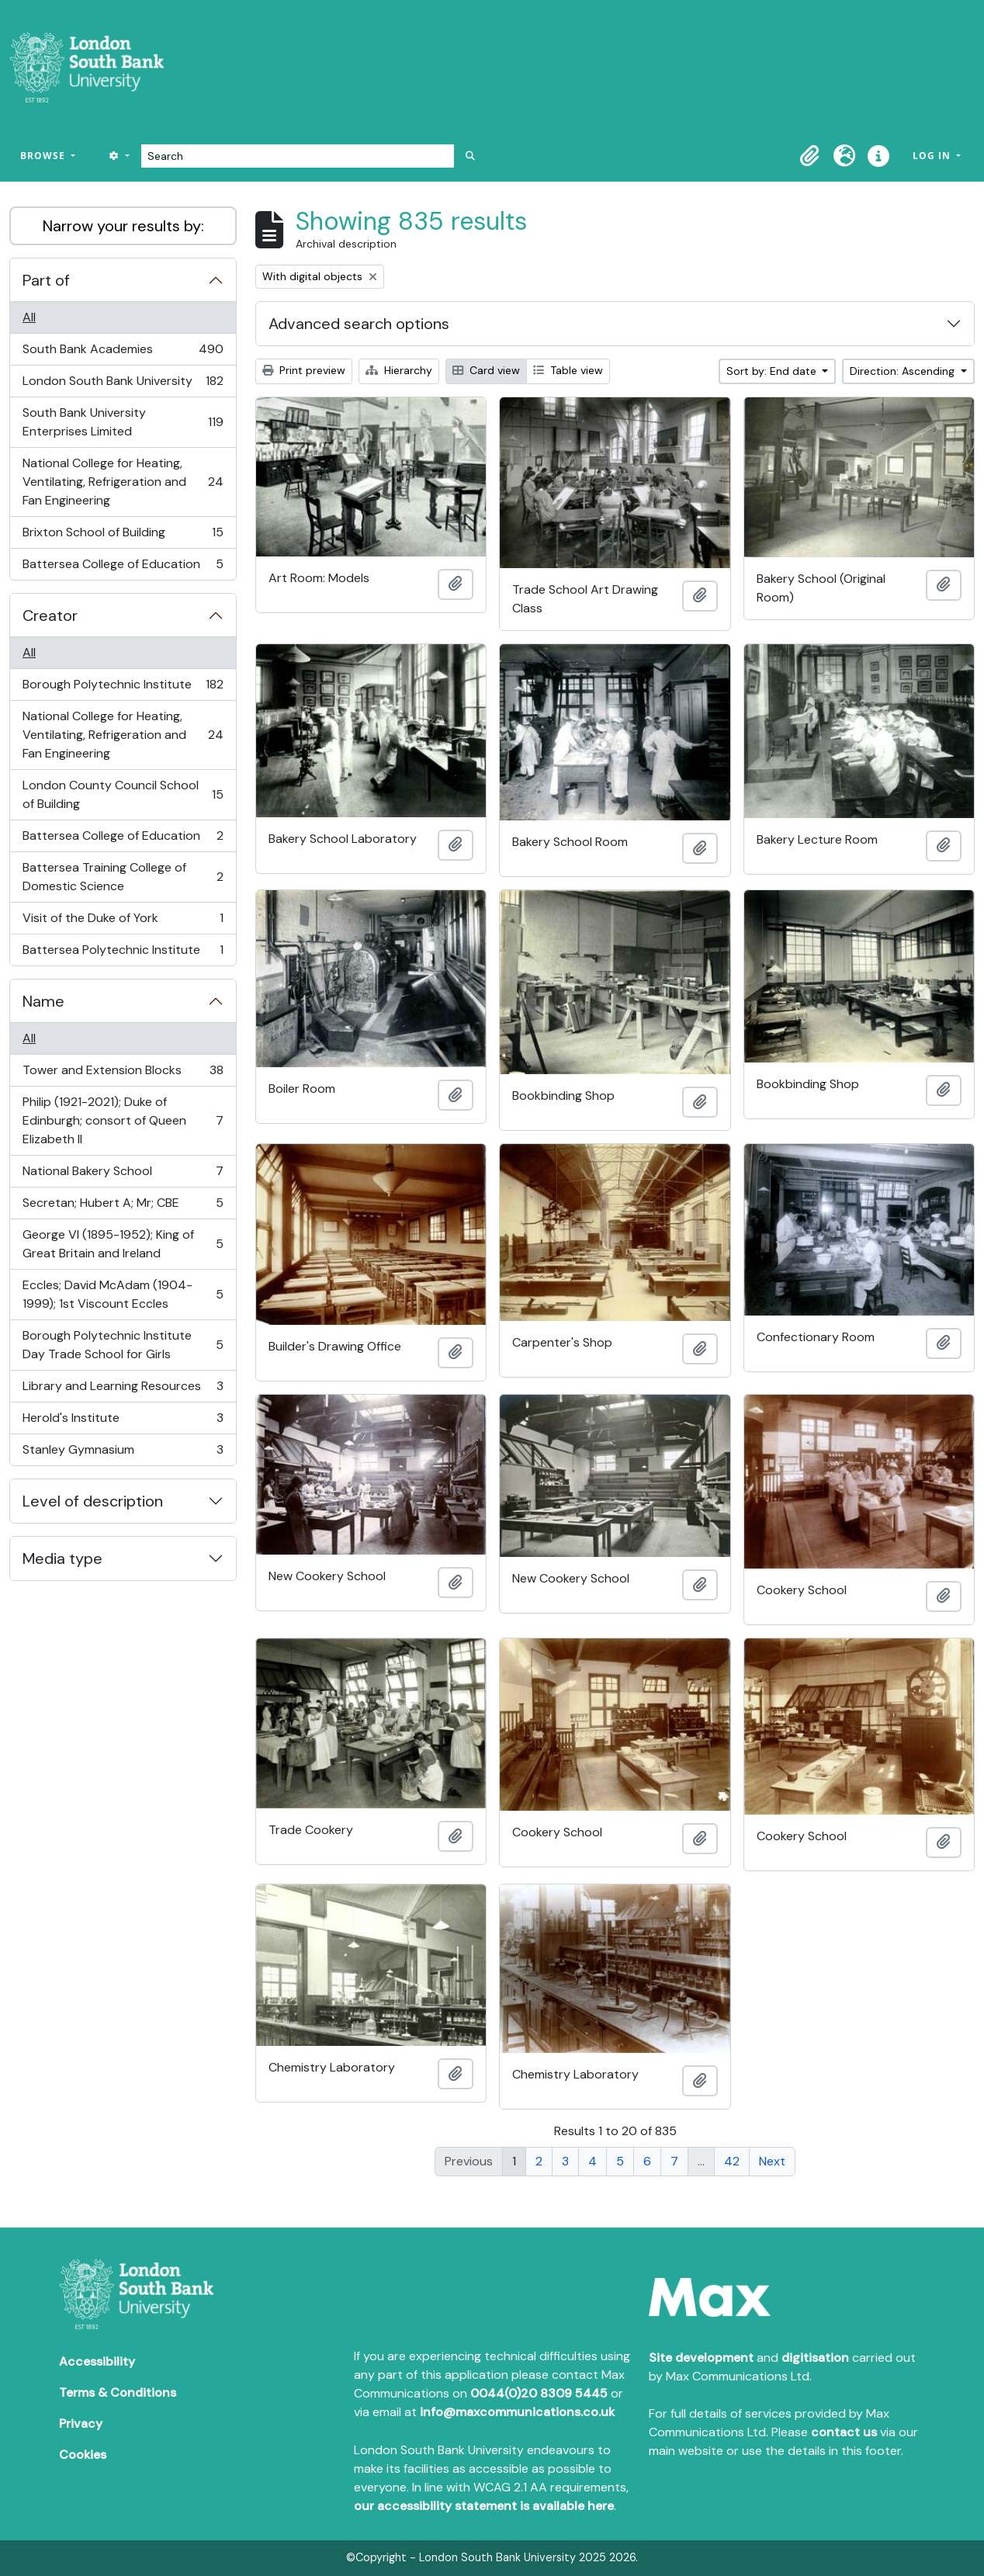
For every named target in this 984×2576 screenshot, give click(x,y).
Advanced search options (359, 324)
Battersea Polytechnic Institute (122, 953)
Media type (62, 1558)
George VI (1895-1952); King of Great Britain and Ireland (122, 1243)
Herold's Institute (122, 1421)
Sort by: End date (772, 371)
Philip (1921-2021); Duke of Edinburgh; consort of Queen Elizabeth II (122, 1120)
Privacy (80, 2423)
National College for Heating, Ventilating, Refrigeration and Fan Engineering (122, 481)
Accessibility (97, 2361)
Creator (50, 615)
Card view (486, 370)
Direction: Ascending (904, 371)
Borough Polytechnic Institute (122, 688)
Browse (44, 155)
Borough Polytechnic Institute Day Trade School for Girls (122, 1344)
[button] (810, 156)
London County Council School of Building (122, 794)
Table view (568, 370)
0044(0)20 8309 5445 (539, 2393)
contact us (844, 2432)
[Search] (298, 156)
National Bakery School (122, 1174)
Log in (933, 155)
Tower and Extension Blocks (122, 1074)
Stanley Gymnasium (122, 1453)
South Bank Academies (122, 353)
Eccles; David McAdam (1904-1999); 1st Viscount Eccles (122, 1294)
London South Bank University (122, 384)
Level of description (93, 1501)
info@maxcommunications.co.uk (517, 2412)
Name (43, 1001)
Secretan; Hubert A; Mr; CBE (122, 1206)
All (29, 317)
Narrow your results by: (123, 226)
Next (772, 2161)
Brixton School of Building (122, 536)
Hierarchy (399, 370)
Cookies (82, 2454)
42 (732, 2161)
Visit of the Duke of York (122, 921)
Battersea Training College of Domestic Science (122, 876)
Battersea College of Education (122, 567)
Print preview (303, 370)
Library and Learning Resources (122, 1389)
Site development (701, 2357)
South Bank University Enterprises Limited (122, 421)
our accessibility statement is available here (484, 2506)
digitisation (815, 2357)
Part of (46, 280)
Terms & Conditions (117, 2392)
